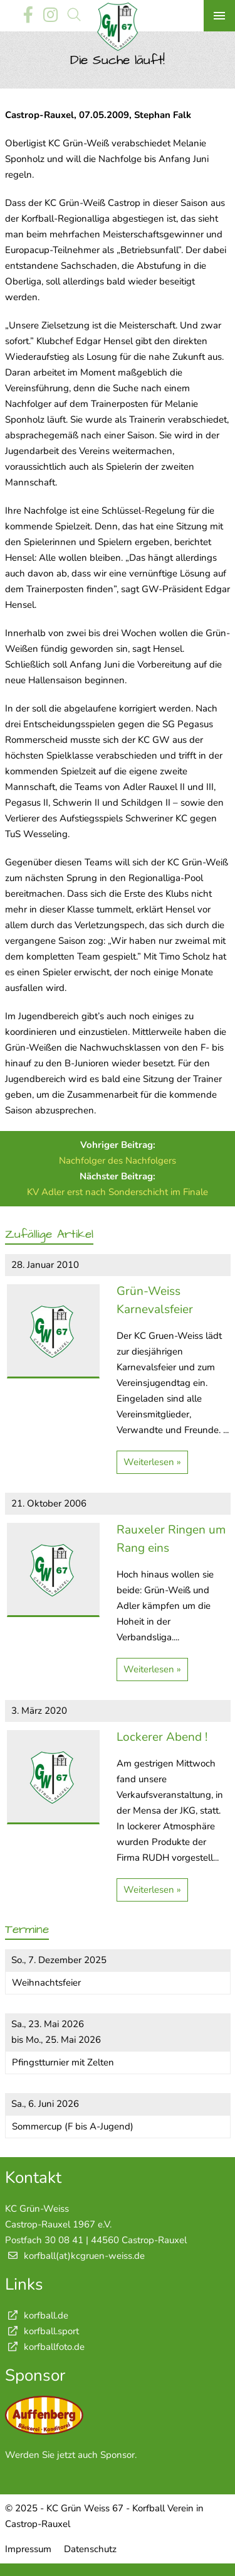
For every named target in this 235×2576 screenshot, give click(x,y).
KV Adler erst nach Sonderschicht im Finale (117, 1192)
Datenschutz (90, 2549)
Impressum (28, 2549)
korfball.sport (42, 2331)
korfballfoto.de (45, 2347)
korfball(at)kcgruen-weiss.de (84, 2255)
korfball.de (36, 2315)
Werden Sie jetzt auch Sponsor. (71, 2455)
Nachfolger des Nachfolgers (117, 1160)
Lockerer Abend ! (162, 1737)
